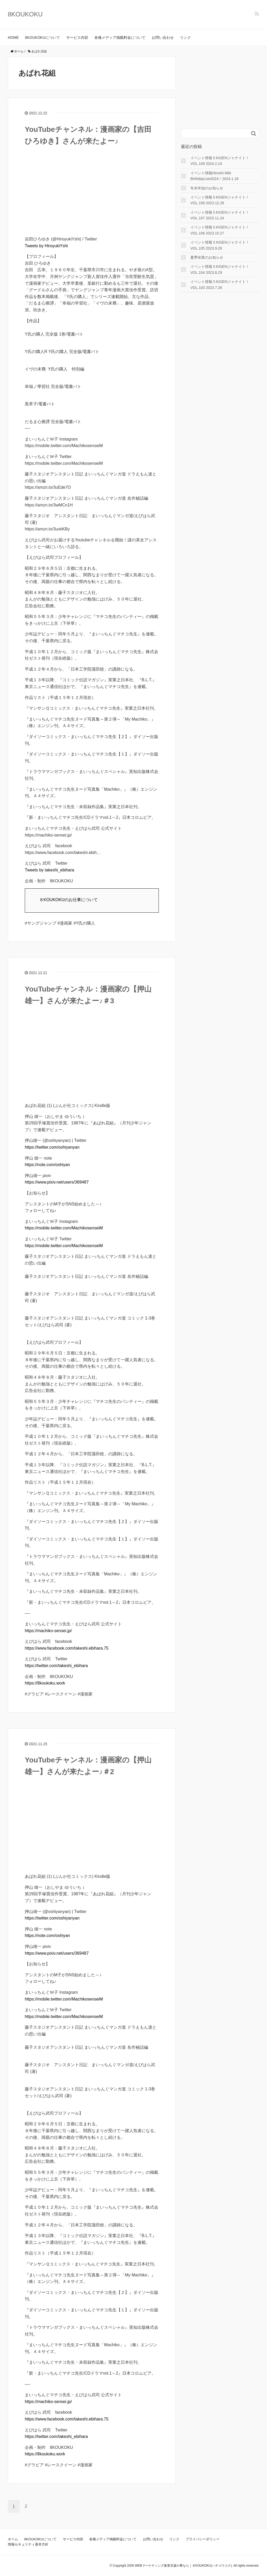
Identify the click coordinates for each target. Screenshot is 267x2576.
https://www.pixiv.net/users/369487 (57, 1182)
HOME (13, 37)
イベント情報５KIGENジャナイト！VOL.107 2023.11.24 (219, 215)
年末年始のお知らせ (206, 188)
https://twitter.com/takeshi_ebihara (56, 1665)
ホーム (13, 2539)
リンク (185, 37)
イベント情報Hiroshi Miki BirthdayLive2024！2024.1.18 (214, 176)
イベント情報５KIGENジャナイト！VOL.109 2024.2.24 (219, 161)
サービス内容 (77, 37)
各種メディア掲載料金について (119, 37)
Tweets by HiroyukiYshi (46, 246)
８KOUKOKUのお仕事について (68, 899)
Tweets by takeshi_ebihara (49, 870)
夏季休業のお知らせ (206, 257)
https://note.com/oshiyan (47, 1164)
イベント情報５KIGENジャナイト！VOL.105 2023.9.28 (219, 245)
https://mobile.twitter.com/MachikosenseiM (64, 1228)
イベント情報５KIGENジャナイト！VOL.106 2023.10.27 (219, 230)
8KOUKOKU (25, 14)
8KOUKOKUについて (42, 37)
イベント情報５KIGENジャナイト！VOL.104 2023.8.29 (219, 269)
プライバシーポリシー (203, 2539)
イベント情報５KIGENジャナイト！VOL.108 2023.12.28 (219, 200)
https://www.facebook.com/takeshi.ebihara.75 (66, 1648)
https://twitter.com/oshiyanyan (52, 1147)
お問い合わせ (163, 37)
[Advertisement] (220, 89)
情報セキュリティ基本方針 (28, 2544)
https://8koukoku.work (45, 1683)
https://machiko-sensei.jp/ (48, 1630)
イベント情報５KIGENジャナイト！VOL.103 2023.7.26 (219, 284)
